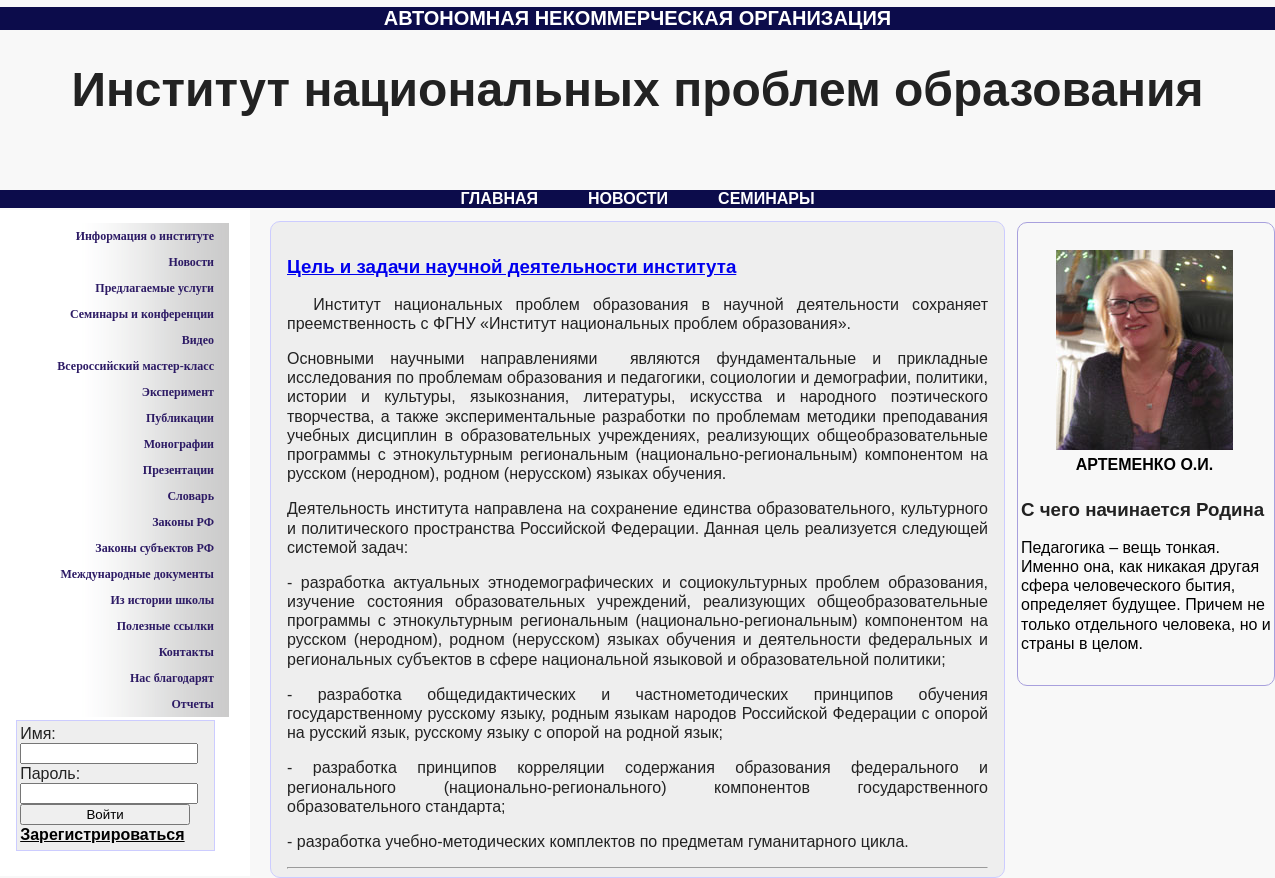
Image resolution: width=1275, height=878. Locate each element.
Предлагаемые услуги (154, 288)
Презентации (178, 470)
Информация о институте (145, 236)
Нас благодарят (172, 678)
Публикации (180, 418)
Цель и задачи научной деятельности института (511, 266)
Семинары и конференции (142, 314)
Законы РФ (183, 522)
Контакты (186, 652)
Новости (628, 198)
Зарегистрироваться (102, 834)
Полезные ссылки (165, 626)
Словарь (190, 496)
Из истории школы (162, 600)
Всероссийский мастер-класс (135, 366)
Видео (198, 340)
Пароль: (109, 804)
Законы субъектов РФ (154, 548)
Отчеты (192, 704)
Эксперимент (178, 392)
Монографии (179, 444)
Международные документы (137, 574)
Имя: (109, 784)
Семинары (766, 198)
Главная (499, 198)
